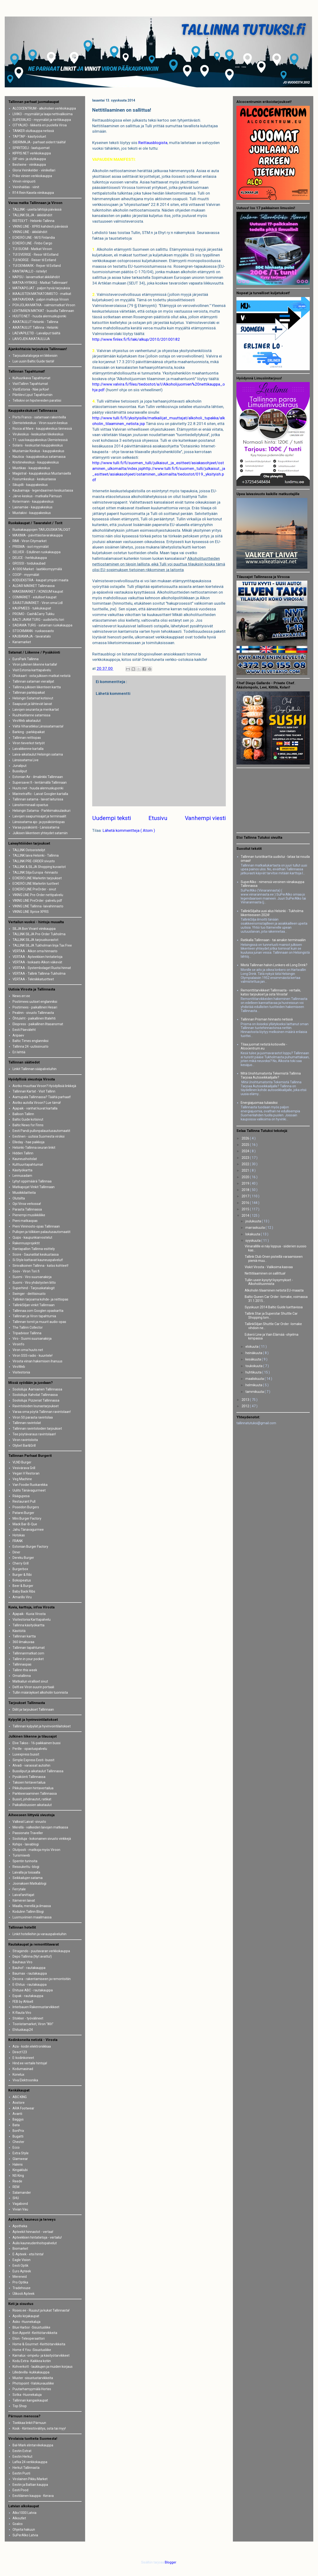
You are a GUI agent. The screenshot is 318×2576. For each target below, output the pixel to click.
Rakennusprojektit (26, 1243)
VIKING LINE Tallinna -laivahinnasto (38, 906)
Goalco (18, 2524)
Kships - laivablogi (26, 1844)
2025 (246, 1145)
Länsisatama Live (26, 760)
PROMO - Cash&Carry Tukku (33, 614)
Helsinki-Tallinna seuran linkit (34, 1147)
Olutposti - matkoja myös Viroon (36, 1850)
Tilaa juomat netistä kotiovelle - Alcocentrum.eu (264, 1046)
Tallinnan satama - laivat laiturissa (38, 799)
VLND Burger (22, 1462)
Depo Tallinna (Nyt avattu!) (32, 1956)
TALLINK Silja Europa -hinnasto (35, 872)
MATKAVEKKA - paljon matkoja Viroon (41, 299)
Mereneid (20, 2276)
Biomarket (20, 2248)
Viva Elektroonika (25, 2080)
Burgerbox (20, 1569)
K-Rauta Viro (22, 2013)
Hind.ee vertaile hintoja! (30, 2063)
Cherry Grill (21, 1563)
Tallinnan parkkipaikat (29, 692)
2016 (246, 1203)
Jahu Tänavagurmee (28, 1529)
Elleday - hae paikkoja (28, 1142)
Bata (16, 2125)
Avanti (17, 2114)
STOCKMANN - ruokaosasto (33, 631)
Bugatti (18, 2136)
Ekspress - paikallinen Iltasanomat (38, 1024)
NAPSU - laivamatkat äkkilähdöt (36, 277)
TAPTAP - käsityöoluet (29, 136)
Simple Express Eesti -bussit (33, 1760)
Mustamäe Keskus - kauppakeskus (38, 451)
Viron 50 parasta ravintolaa (33, 1417)
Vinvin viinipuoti (24, 181)
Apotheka (20, 2226)
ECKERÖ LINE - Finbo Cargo (32, 243)
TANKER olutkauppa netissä (33, 131)
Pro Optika (20, 2282)
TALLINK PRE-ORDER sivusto (34, 861)
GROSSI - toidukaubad (29, 563)
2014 (246, 1215)
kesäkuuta (253, 1359)
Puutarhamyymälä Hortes (32, 2389)
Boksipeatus (22, 1580)
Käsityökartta (22, 1170)
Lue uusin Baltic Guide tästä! (33, 361)
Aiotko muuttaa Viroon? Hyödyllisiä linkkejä (44, 1086)
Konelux (18, 2074)
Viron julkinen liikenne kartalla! (35, 664)
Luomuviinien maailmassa (32, 1917)
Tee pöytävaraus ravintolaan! (34, 1434)
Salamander (22, 2192)
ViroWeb (19, 1367)
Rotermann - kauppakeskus (33, 501)
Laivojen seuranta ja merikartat (36, 709)
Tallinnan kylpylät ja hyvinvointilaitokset (42, 1726)
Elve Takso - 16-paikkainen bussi (37, 1743)
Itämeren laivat (24, 1900)
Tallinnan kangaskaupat (30, 2400)
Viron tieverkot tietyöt (29, 743)
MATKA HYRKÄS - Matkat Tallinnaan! (40, 283)
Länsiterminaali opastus (30, 805)
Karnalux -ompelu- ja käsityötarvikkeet (41, 2355)
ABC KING (20, 2097)
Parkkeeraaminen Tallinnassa (35, 1793)
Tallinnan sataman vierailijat (33, 681)
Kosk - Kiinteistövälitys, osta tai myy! (39, 2428)
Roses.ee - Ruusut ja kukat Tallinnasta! (41, 2310)
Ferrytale (19, 1889)
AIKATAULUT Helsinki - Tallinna (35, 322)
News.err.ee (21, 996)
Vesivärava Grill (24, 1468)
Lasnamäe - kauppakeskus (32, 507)
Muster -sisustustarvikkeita (33, 2378)
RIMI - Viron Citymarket (30, 541)
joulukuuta (253, 1221)
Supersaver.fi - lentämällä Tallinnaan (40, 782)
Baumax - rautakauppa (30, 1973)
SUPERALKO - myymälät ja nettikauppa (42, 120)
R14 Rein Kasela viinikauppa (33, 193)
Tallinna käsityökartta (28, 1625)
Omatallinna (22, 1676)
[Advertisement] (271, 799)
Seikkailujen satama (28, 1878)
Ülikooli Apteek (24, 2293)
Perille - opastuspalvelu (30, 1749)
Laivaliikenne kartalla (28, 749)
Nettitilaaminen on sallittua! (265, 1273)
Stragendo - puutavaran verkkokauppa (41, 1951)
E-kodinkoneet (23, 2058)
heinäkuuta (254, 1353)
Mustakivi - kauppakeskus (32, 513)
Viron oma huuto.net (28, 1350)
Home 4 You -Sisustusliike (32, 2350)
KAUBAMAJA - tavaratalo (32, 636)
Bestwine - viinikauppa (29, 164)
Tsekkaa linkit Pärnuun (29, 2423)
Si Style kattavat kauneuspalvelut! (38, 1260)
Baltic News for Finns (28, 1125)
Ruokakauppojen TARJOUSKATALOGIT (41, 529)
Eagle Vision (21, 2260)
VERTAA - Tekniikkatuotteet (33, 979)
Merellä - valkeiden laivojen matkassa (40, 1827)
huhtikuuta (253, 1372)
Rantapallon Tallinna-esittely (34, 1249)
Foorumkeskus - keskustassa (34, 479)
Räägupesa (21, 1496)
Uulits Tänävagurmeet (29, 1490)
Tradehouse (21, 2288)
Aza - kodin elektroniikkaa (32, 2046)
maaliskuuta (255, 1379)
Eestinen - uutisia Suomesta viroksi (39, 1136)
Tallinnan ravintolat (27, 1423)
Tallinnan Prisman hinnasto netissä (267, 1019)
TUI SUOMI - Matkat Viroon (32, 249)
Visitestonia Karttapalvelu (32, 1619)
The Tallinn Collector (28, 1327)
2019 (246, 1183)
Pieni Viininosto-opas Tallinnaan (36, 1226)
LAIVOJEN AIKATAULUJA (31, 339)
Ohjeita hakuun (24, 2529)
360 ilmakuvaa (23, 1642)
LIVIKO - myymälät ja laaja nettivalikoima (43, 114)
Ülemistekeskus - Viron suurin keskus (40, 423)
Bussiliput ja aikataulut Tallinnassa (38, 1771)
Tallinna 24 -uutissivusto (30, 1046)
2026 (246, 1138)
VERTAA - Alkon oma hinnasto (35, 951)
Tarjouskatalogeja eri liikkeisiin (35, 355)
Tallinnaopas (22, 1664)
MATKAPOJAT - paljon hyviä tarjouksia (41, 288)
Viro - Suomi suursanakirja (32, 1338)
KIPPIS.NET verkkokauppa (32, 153)
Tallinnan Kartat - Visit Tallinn (34, 1091)
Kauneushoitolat (25, 1159)
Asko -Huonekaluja (26, 2322)
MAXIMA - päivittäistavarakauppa (38, 535)
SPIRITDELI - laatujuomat (31, 148)
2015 (246, 1209)
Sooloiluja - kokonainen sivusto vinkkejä (42, 1839)
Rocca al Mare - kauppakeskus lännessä (42, 428)
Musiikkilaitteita (24, 1192)
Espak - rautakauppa (28, 1996)
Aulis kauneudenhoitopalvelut (35, 2243)
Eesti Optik (20, 2265)
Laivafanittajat (23, 1895)
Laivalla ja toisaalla (26, 1872)
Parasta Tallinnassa (27, 1209)
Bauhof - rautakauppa (29, 1968)
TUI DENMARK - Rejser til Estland (37, 266)
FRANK (18, 1541)
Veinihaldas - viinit (26, 187)
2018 (246, 1190)
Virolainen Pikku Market (30, 2479)
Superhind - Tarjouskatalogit (34, 1288)
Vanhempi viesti (205, 818)
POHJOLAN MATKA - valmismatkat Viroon (44, 305)
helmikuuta (254, 1385)
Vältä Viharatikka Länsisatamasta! (38, 726)
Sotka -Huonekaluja (27, 2395)
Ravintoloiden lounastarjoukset (36, 1406)
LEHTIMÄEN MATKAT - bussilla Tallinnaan (43, 311)
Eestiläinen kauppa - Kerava (33, 2496)
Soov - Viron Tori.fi (26, 1271)
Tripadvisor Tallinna (27, 1333)
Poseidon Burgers (26, 1507)
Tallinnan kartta (24, 1636)
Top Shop (20, 2406)
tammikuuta (255, 1392)
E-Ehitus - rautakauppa (30, 1984)
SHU (16, 2198)
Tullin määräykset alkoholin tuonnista (40, 1692)
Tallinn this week (25, 1670)
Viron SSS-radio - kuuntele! (32, 1355)
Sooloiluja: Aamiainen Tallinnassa (37, 1389)
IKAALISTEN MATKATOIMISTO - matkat (42, 294)
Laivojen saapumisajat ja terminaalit (39, 816)
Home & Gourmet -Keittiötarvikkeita (39, 2344)
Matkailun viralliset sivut (30, 1681)
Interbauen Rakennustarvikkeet (36, 2007)
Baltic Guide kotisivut (28, 1119)
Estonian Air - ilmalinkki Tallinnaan (38, 777)
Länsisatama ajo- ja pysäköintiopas (39, 822)
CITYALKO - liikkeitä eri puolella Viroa (40, 125)
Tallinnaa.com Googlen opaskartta (38, 1311)
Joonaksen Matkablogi (29, 1883)
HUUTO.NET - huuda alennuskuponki (39, 316)
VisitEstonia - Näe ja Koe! (31, 389)
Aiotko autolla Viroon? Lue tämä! (37, 1103)
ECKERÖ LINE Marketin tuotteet (36, 883)
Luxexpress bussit (26, 1754)
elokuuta (252, 1346)
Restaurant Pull (24, 1501)
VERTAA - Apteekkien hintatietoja (37, 957)
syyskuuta (253, 1240)
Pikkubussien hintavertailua (33, 1788)
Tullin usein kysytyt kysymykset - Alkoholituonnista (269, 1282)
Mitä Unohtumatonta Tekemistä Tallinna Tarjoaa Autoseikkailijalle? (271, 1075)
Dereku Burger (23, 1558)
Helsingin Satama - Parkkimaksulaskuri (41, 810)
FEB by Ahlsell (23, 2001)
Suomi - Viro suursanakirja (32, 1277)
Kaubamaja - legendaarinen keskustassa (43, 490)
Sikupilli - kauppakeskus (30, 485)
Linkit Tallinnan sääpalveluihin (35, 1069)
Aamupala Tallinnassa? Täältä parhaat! (42, 1097)
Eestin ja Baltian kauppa (30, 2485)
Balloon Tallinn (23, 1114)
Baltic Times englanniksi (30, 1041)
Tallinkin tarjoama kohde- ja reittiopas (40, 1299)
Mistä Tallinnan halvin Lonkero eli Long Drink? (274, 965)
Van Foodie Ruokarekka (30, 1485)
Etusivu (157, 818)
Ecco (16, 2147)
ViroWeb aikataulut (27, 721)
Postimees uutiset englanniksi (35, 1001)
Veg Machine (22, 1479)
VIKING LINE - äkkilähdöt (30, 232)
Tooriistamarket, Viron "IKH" (33, 2024)
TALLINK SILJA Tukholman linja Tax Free (42, 945)
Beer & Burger (23, 1586)
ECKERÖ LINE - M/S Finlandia (34, 237)
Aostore (19, 2102)
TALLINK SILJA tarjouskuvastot (35, 940)
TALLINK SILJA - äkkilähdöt (32, 215)
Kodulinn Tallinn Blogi (28, 1911)
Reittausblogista (152, 142)
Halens (18, 2164)
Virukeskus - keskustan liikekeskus (38, 434)
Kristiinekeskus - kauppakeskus (36, 462)
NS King (18, 2175)
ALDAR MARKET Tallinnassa (34, 586)
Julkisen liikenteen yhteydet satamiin (40, 833)
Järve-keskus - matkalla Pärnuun (37, 496)
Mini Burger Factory (27, 1518)
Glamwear (20, 2159)
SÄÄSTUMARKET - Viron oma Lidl (38, 603)
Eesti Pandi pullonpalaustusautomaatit (41, 1131)
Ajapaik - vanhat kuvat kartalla (35, 1108)
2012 (246, 1406)
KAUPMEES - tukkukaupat (32, 608)
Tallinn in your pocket (28, 1659)
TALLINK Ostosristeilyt (29, 850)
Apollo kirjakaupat (26, 2316)
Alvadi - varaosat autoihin (31, 1765)
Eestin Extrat (22, 2451)
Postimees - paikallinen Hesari (35, 1007)
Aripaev (18, 1035)
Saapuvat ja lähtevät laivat (32, 704)
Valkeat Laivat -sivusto (29, 1822)
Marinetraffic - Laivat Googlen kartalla (40, 794)
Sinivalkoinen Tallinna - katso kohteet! (40, 1265)
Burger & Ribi (22, 1575)
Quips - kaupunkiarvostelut (32, 1237)
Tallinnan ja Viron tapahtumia (34, 1316)
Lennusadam (22, 1175)
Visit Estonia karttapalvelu (32, 670)
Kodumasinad (23, 2069)
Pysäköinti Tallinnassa (29, 1777)
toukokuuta (254, 1366)
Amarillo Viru (22, 1597)
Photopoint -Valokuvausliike (33, 2383)
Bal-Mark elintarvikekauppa (33, 2445)
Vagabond (20, 2204)
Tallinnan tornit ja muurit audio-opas (39, 1322)
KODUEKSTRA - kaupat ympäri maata (40, 580)
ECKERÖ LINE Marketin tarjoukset (37, 878)
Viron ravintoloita (25, 1440)
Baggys (18, 2119)
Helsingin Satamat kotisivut (33, 698)
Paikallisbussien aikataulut (32, 1805)
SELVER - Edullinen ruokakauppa (37, 552)
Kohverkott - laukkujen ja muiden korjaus (43, 2366)
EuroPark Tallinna (26, 659)
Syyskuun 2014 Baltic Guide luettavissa (274, 1307)
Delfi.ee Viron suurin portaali (33, 1687)
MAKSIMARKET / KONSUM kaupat (38, 591)
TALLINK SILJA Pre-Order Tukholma (39, 934)
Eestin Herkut (22, 2456)
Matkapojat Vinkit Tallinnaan (34, 1187)
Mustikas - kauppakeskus (31, 468)
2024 (246, 1151)
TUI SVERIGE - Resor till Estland (35, 254)
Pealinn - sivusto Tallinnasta (33, 1013)
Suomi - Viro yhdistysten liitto (34, 1282)
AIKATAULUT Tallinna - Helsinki (35, 327)
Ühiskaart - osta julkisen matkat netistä (41, 676)
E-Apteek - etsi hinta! (28, 2254)
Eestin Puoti (21, 2473)
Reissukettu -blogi (26, 1867)
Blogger (170, 2562)
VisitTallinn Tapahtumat (30, 384)
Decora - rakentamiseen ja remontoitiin (42, 1979)
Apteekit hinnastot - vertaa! (33, 2232)
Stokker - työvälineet (28, 2018)
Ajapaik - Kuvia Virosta (29, 1614)
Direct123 (20, 2052)
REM (16, 2187)
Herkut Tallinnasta (26, 2468)
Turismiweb (21, 1855)
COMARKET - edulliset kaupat (35, 597)
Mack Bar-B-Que (25, 1524)
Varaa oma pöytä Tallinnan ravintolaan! (42, 1412)
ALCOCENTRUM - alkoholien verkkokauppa (44, 108)
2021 (246, 1170)
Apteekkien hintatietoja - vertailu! (37, 2237)
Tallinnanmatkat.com (28, 1653)
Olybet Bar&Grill (24, 1445)
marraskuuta (255, 1227)
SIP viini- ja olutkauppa (29, 159)
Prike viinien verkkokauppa (32, 176)
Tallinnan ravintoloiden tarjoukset (37, 1428)
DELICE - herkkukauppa (30, 558)
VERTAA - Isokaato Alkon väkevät (37, 962)
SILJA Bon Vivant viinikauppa (34, 929)
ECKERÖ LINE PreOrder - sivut (34, 889)
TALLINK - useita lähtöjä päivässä (37, 209)
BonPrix (18, 2131)
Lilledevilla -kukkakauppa (31, 2372)
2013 (246, 1400)
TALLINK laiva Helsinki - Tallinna (36, 855)
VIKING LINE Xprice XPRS (31, 912)
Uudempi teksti (111, 818)
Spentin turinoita (25, 1861)
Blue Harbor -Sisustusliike (31, 2327)
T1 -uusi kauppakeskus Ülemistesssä (40, 440)
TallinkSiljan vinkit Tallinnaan (34, 1305)
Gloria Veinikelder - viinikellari (34, 170)
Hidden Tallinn (23, 1153)
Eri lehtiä (19, 1052)
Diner (16, 1552)
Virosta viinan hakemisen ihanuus (37, 1361)
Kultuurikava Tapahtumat (31, 378)
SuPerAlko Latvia (25, 2535)
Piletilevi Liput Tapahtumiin (32, 395)
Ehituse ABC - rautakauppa (33, 1990)
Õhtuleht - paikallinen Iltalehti (34, 1018)
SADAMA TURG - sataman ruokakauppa (42, 625)
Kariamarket (22, 642)
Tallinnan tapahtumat (29, 1647)
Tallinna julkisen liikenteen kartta (37, 687)
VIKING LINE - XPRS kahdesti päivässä (40, 226)
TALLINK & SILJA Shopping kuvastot (39, 867)
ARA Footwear (23, 2108)
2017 (246, 1196)
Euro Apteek (22, 2271)
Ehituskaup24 (23, 2030)
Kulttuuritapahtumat (28, 1164)
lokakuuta (253, 1234)
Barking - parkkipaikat (29, 732)
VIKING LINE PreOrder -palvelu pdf (37, 900)
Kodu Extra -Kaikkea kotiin (32, 2361)
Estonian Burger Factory (30, 1546)
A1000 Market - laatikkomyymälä (37, 569)
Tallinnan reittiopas (27, 738)
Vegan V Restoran (26, 1473)
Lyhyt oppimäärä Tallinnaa (32, 1181)
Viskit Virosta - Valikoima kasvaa (269, 1267)
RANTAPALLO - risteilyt (30, 271)
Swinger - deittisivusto (29, 1294)
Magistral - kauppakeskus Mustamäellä (42, 473)
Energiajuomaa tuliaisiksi (259, 1103)
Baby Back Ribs (24, 1591)
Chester (18, 2142)
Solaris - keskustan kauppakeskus (38, 445)
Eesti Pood (20, 2490)
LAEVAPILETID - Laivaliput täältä (36, 333)
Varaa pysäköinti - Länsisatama (36, 827)
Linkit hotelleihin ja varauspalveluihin (39, 1934)
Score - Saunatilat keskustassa (36, 1254)
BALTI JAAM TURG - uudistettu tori (38, 619)
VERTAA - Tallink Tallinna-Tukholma (39, 973)
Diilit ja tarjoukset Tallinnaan (33, 1709)
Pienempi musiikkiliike (29, 1215)
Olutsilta (19, 1198)
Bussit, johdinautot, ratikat (32, 1799)
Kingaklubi (20, 2170)
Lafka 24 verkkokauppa (30, 2462)
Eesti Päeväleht (24, 1030)
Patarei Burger (23, 1513)
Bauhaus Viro (22, 1962)
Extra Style (21, 2153)
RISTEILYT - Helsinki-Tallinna (33, 221)
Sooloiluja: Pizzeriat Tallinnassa (36, 1400)
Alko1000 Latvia (24, 2513)
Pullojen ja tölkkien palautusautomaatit (41, 1232)
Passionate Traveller (28, 1833)
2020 (246, 1177)
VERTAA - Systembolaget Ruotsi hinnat (42, 968)
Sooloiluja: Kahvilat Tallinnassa (35, 1395)
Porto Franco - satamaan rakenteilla (39, 417)
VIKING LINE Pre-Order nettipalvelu (38, 895)
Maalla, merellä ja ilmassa (32, 1906)
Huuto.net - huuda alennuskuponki (38, 788)
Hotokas (19, 1535)
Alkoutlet (19, 2518)
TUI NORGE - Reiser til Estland (34, 260)
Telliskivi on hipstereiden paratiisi (37, 400)
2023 (246, 1158)
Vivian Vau (20, 2209)
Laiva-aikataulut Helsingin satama (38, 754)
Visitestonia (21, 1372)
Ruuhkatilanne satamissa (31, 715)
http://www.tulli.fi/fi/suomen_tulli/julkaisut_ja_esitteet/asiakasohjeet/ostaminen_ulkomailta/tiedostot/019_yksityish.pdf (158, 474)
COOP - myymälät (26, 575)
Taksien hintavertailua (29, 1782)
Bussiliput (20, 771)
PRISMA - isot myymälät (31, 546)
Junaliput (19, 766)
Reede (17, 2181)
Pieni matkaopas (25, 1221)
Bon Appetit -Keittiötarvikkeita (35, 2333)
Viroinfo (18, 1344)
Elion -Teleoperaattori (29, 2338)
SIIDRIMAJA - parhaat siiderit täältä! (39, 142)
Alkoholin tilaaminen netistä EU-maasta (274, 1290)
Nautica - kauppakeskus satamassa (39, 457)
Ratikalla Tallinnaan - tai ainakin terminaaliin (273, 940)
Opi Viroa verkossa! (27, 1204)
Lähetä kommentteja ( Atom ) (129, 830)
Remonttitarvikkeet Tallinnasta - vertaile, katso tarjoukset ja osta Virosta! (271, 992)
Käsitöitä (19, 1631)
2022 (246, 1164)
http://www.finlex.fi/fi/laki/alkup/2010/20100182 (136, 339)
